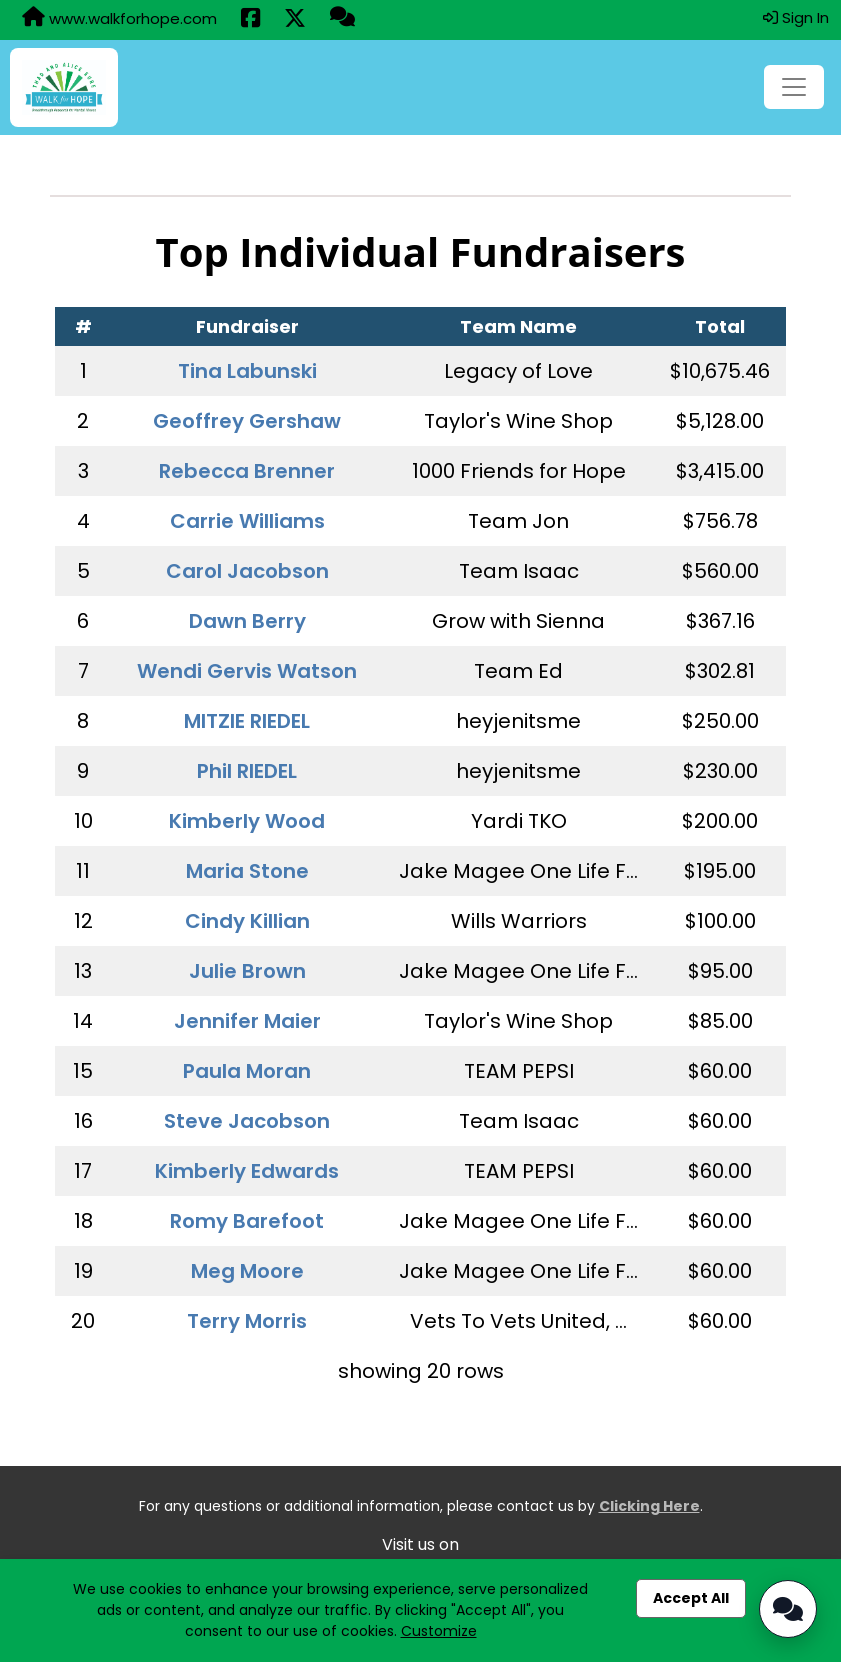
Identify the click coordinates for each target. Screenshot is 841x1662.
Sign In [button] (796, 17)
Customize (439, 1631)
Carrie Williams (247, 521)
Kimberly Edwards (247, 1171)
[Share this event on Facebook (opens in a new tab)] (250, 20)
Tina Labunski (247, 371)
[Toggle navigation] (794, 87)
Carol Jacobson (247, 571)
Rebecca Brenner (247, 471)
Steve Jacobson (247, 1121)
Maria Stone (247, 871)
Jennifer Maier (247, 1021)
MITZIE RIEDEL (247, 721)
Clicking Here (649, 1506)
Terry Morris (247, 1321)
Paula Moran (247, 1071)
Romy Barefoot (247, 1221)
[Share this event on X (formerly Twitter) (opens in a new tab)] (295, 20)
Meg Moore (247, 1271)
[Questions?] (342, 19)
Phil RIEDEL (247, 771)
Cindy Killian (247, 921)
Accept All (691, 1598)
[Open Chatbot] (788, 1609)
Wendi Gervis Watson (247, 671)
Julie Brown (247, 971)
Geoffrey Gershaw (247, 421)
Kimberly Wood (247, 821)
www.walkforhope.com (119, 18)
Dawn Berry (247, 621)
